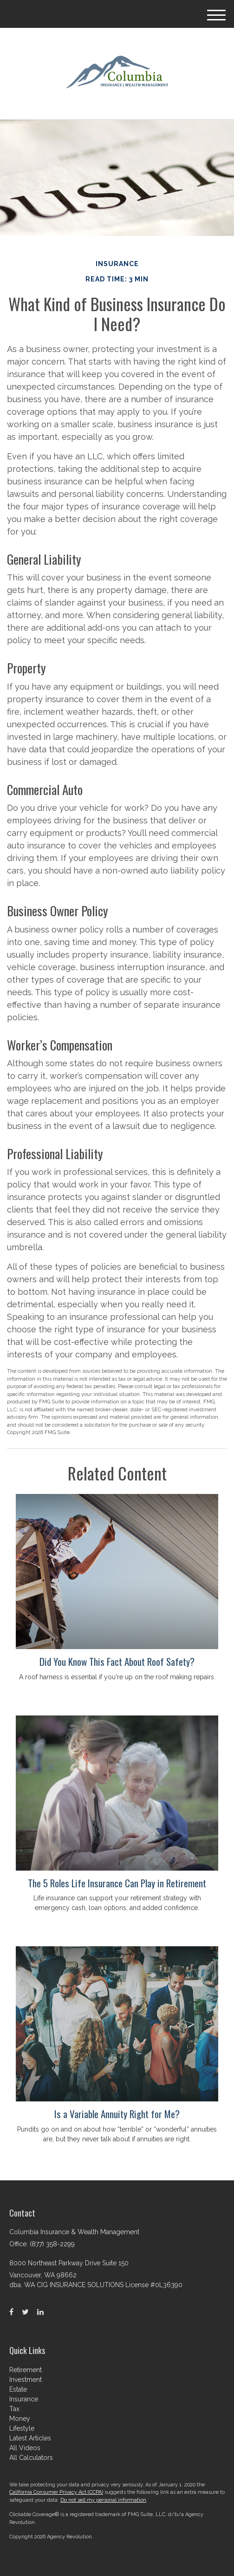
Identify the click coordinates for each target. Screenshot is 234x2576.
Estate (18, 2389)
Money (19, 2418)
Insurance (23, 2399)
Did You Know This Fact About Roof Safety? (117, 1661)
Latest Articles (30, 2438)
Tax (14, 2409)
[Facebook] (11, 2312)
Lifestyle (21, 2428)
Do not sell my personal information (103, 2500)
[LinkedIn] (40, 2312)
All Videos (24, 2448)
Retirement (25, 2370)
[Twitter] (25, 2312)
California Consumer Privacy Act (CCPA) (56, 2492)
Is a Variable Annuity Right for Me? (117, 2113)
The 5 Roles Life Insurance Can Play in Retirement (117, 1883)
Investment (25, 2379)
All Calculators (31, 2457)
